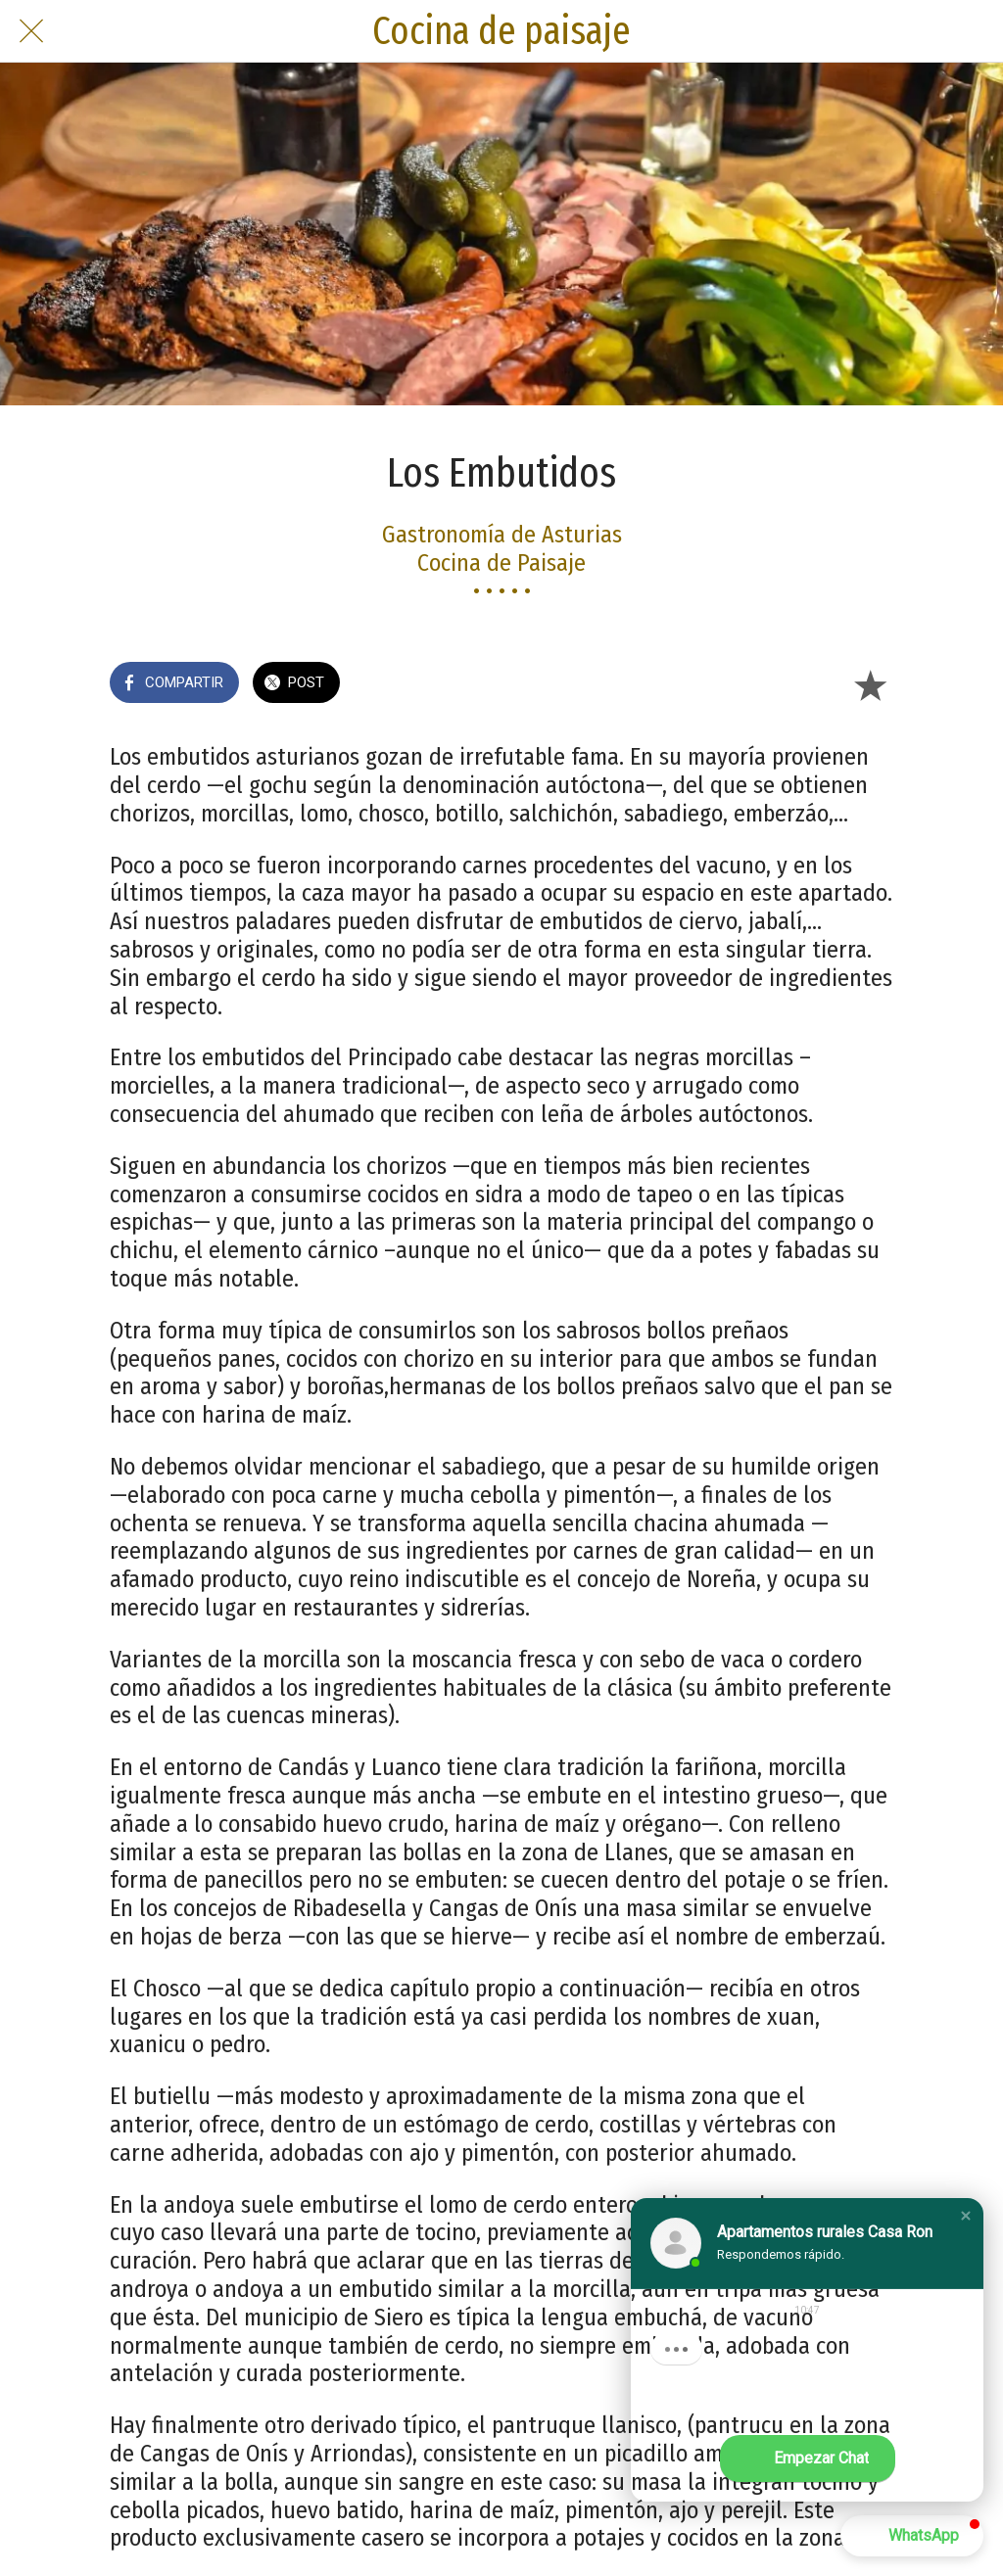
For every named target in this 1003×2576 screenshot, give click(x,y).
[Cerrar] (31, 31)
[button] (966, 2215)
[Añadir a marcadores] (869, 684)
